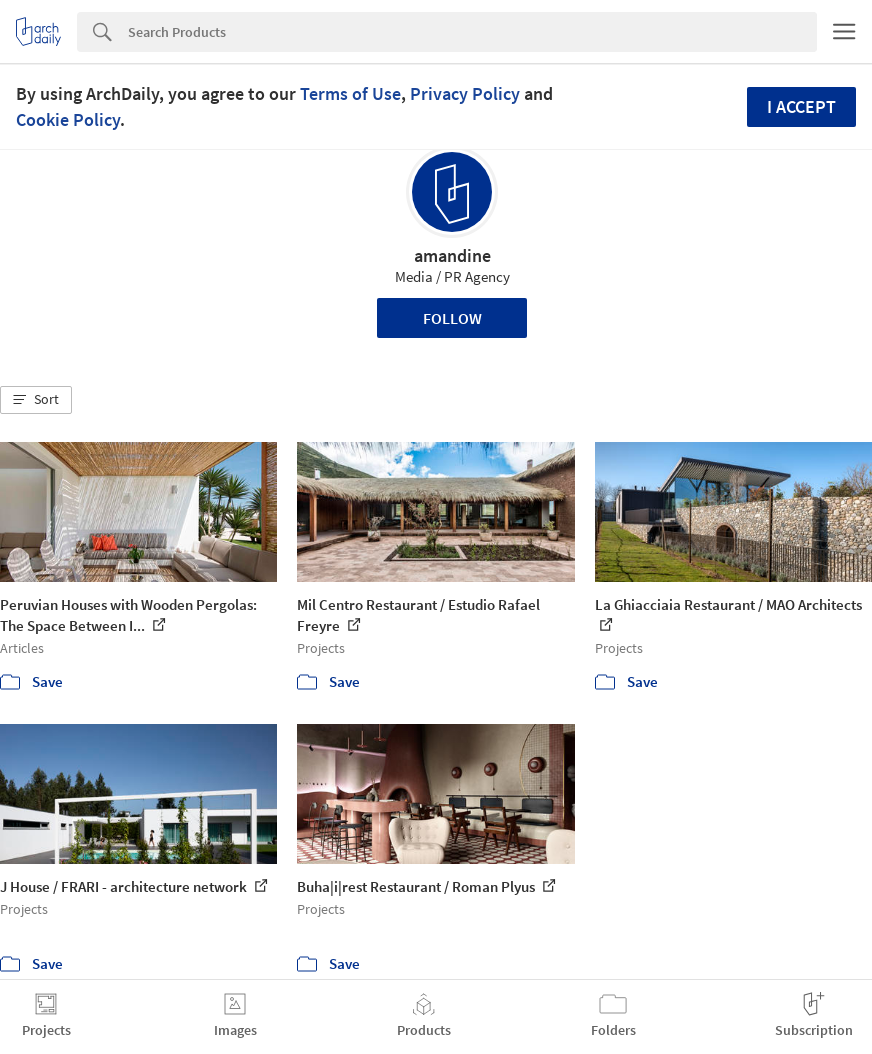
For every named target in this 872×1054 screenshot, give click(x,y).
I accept (801, 106)
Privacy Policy (465, 93)
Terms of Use (350, 93)
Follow (452, 318)
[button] (36, 400)
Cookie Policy (68, 119)
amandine (452, 255)
